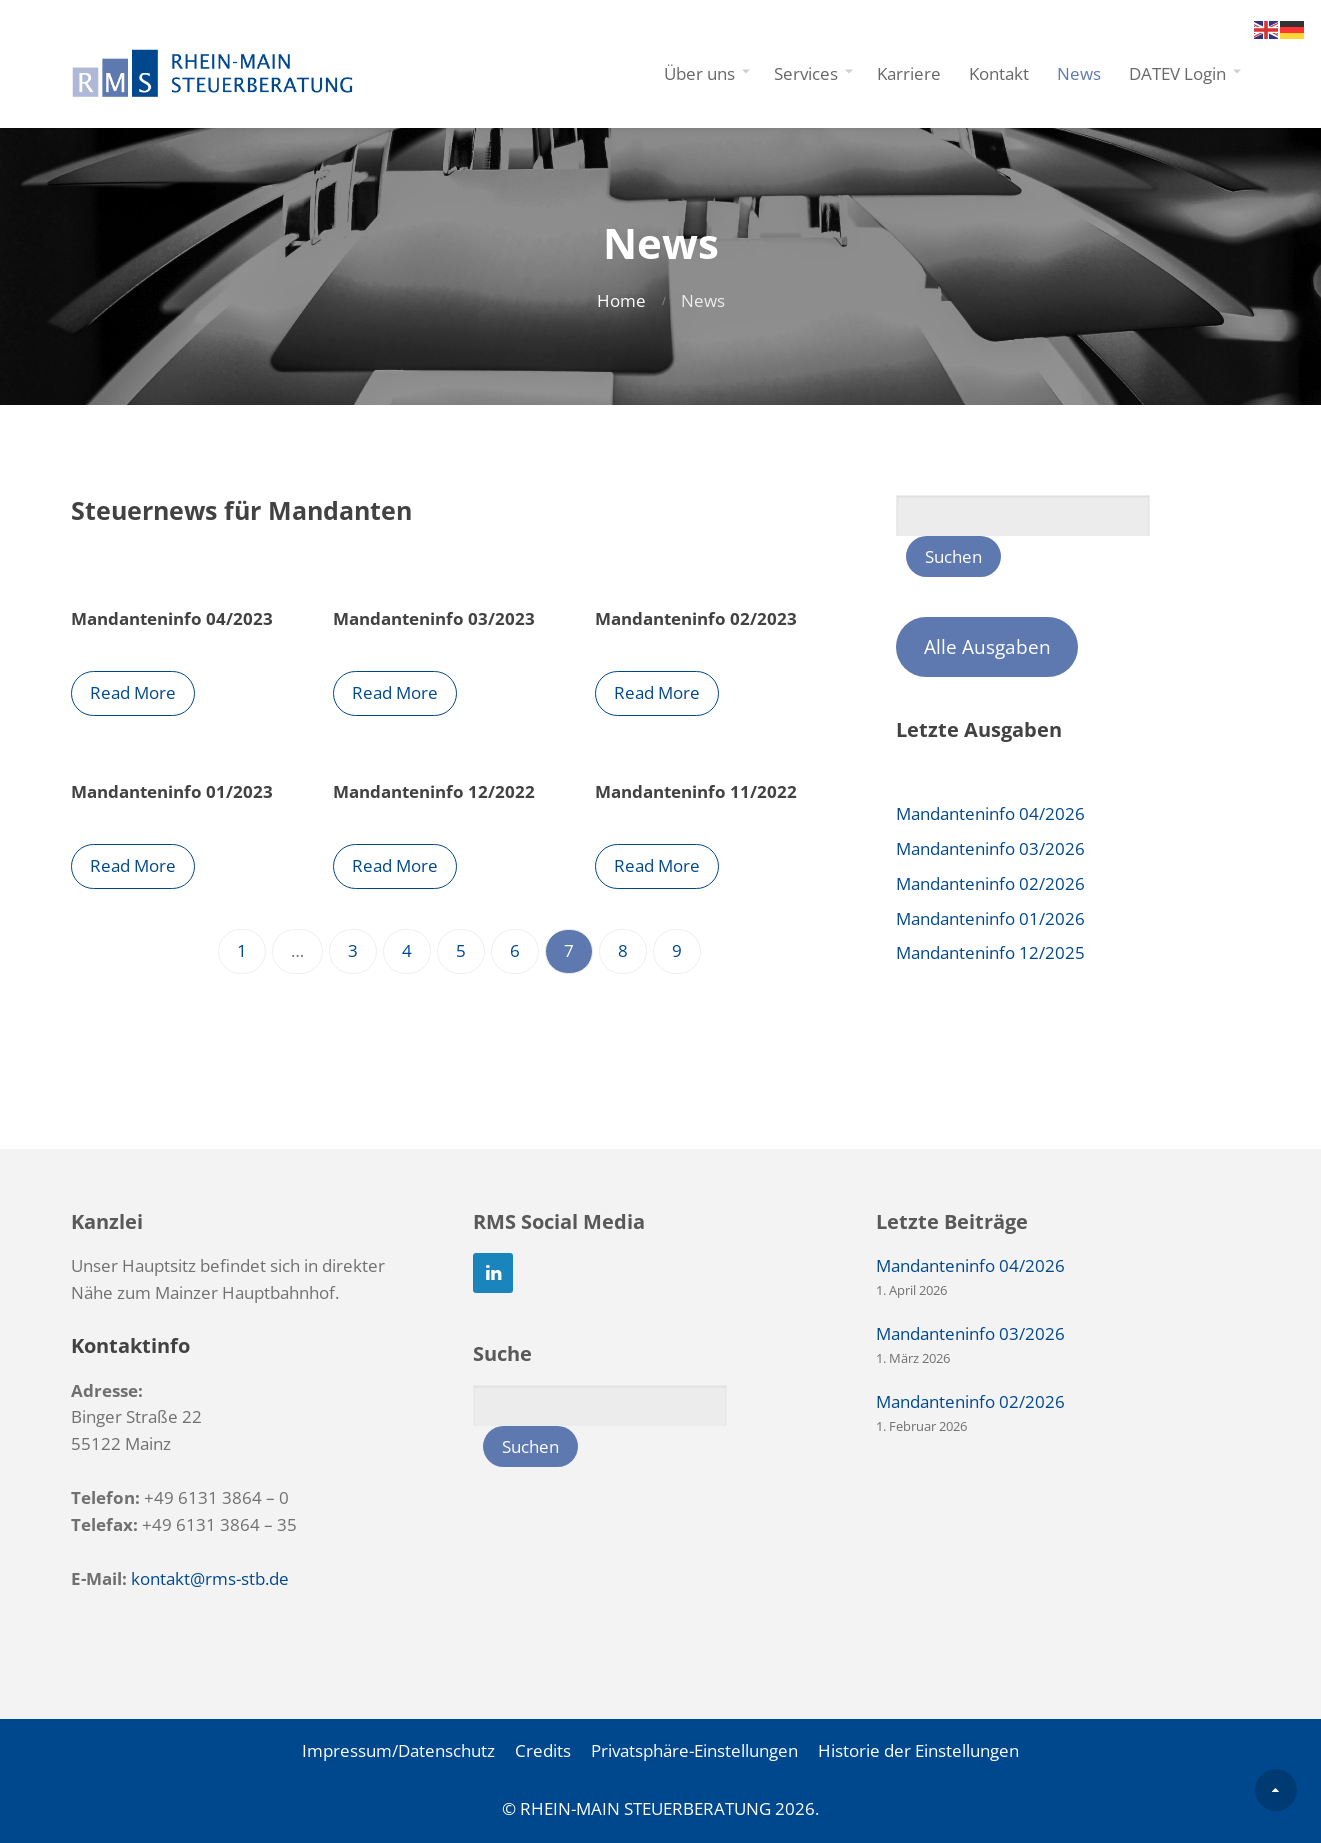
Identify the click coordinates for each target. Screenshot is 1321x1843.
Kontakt (999, 73)
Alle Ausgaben (987, 647)
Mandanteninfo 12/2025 (990, 952)
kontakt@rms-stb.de (210, 1578)
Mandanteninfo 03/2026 (990, 848)
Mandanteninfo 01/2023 (172, 791)
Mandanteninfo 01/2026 (990, 918)
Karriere (909, 73)
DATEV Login (1177, 73)
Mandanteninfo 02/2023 (701, 618)
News (1079, 73)
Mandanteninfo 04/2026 (990, 813)
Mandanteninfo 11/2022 (701, 791)
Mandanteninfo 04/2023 (172, 618)
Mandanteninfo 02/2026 (990, 883)
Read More (133, 692)
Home (621, 300)
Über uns (699, 73)
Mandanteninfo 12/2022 (436, 791)
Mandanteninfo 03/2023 (436, 618)
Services (806, 73)
